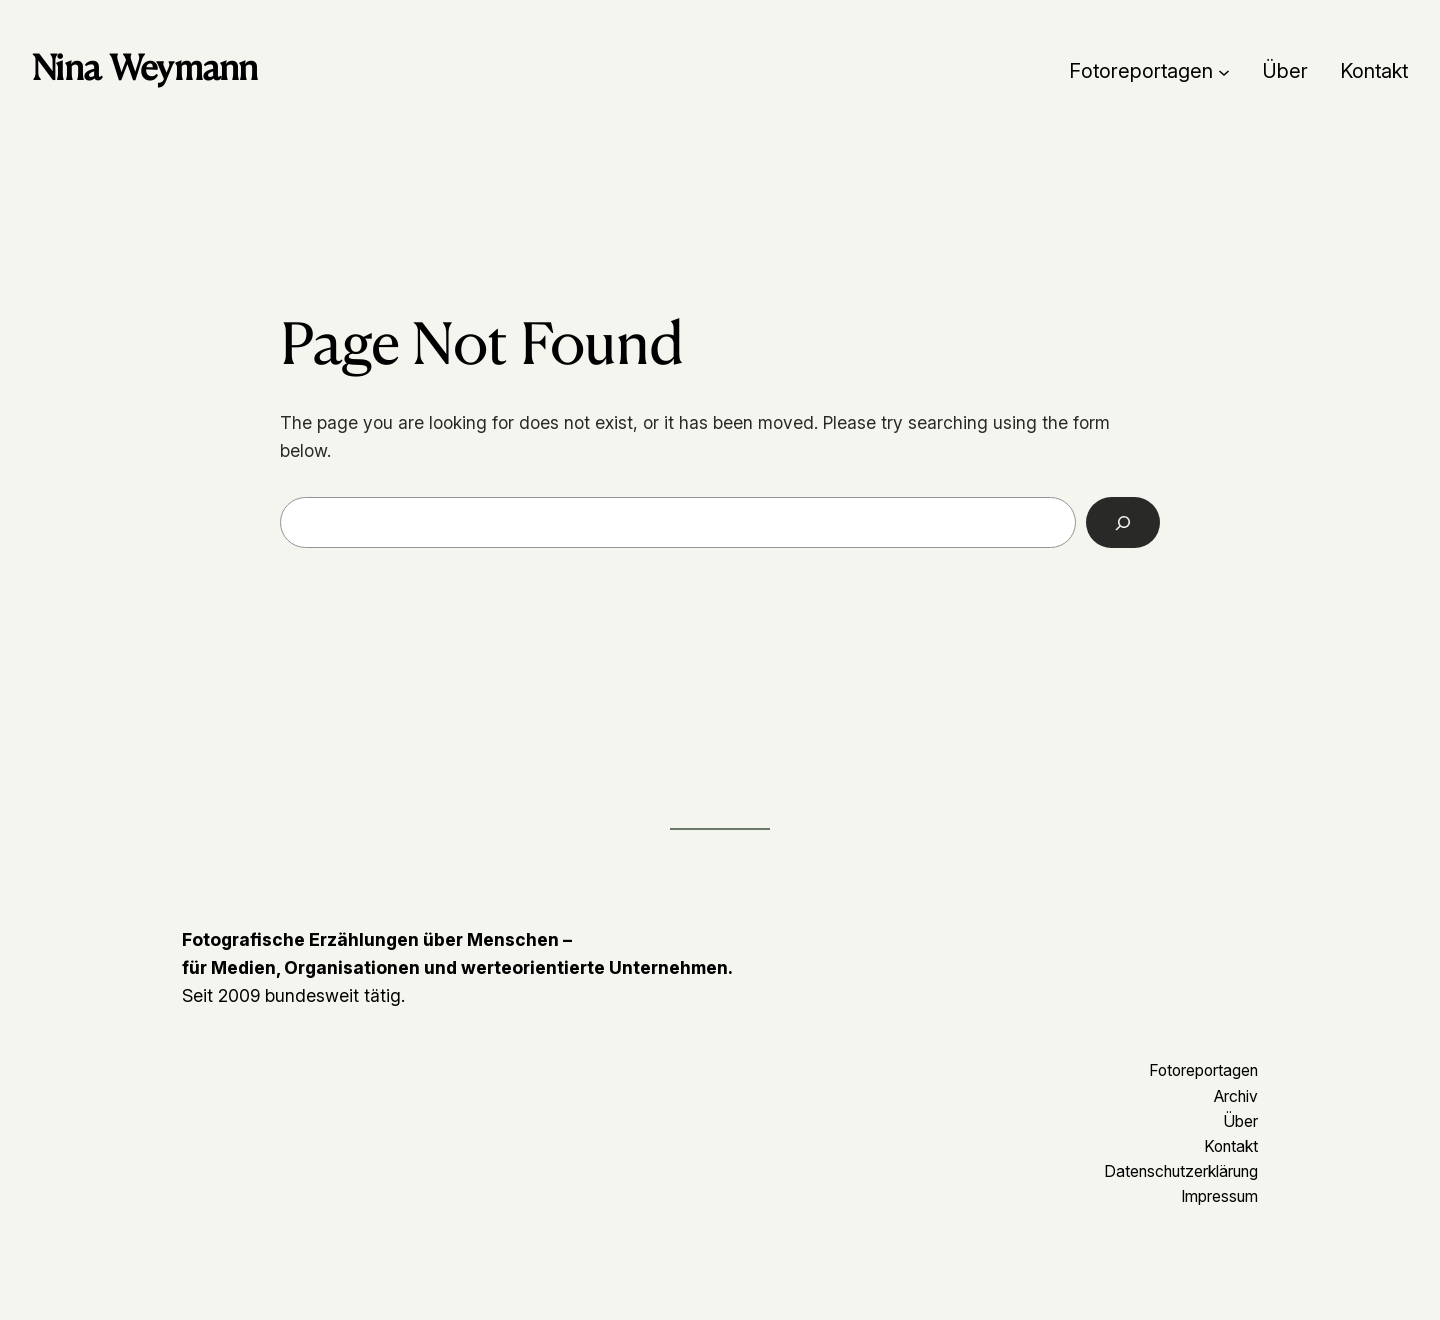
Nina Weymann (145, 67)
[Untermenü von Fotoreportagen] (1224, 71)
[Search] (1123, 522)
